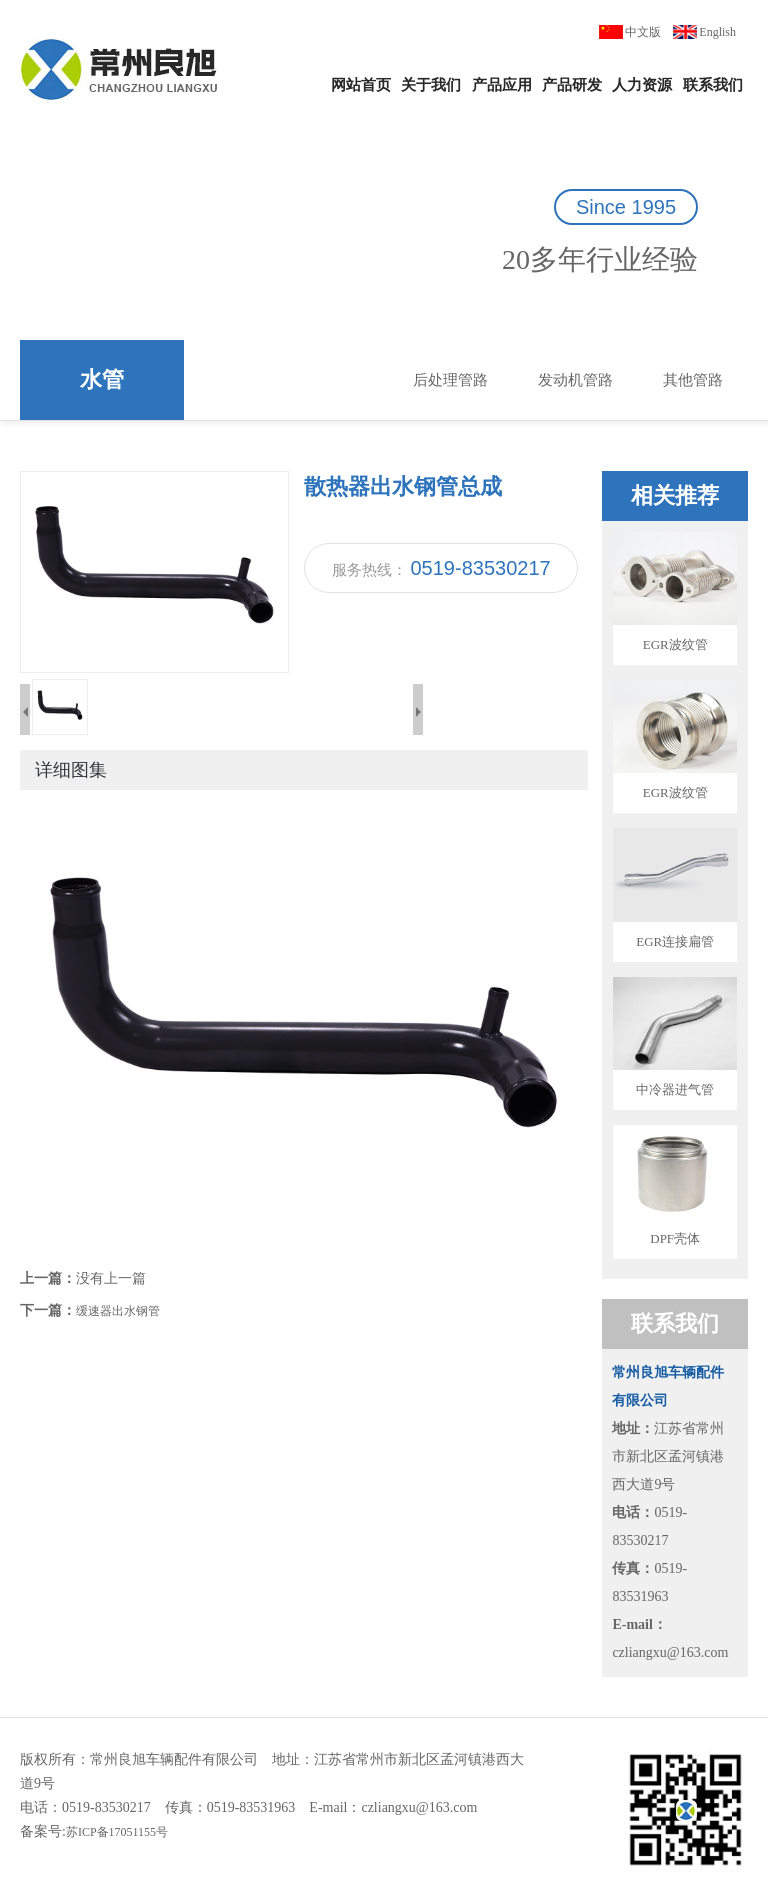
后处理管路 (450, 380)
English (717, 32)
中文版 (643, 32)
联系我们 (713, 85)
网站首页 (361, 85)
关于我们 (431, 85)
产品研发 (572, 85)
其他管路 (693, 380)
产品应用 (502, 85)
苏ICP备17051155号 (117, 1832)
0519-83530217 (481, 568)
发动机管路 (575, 380)
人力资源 (642, 85)
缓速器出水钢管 (118, 1311)
